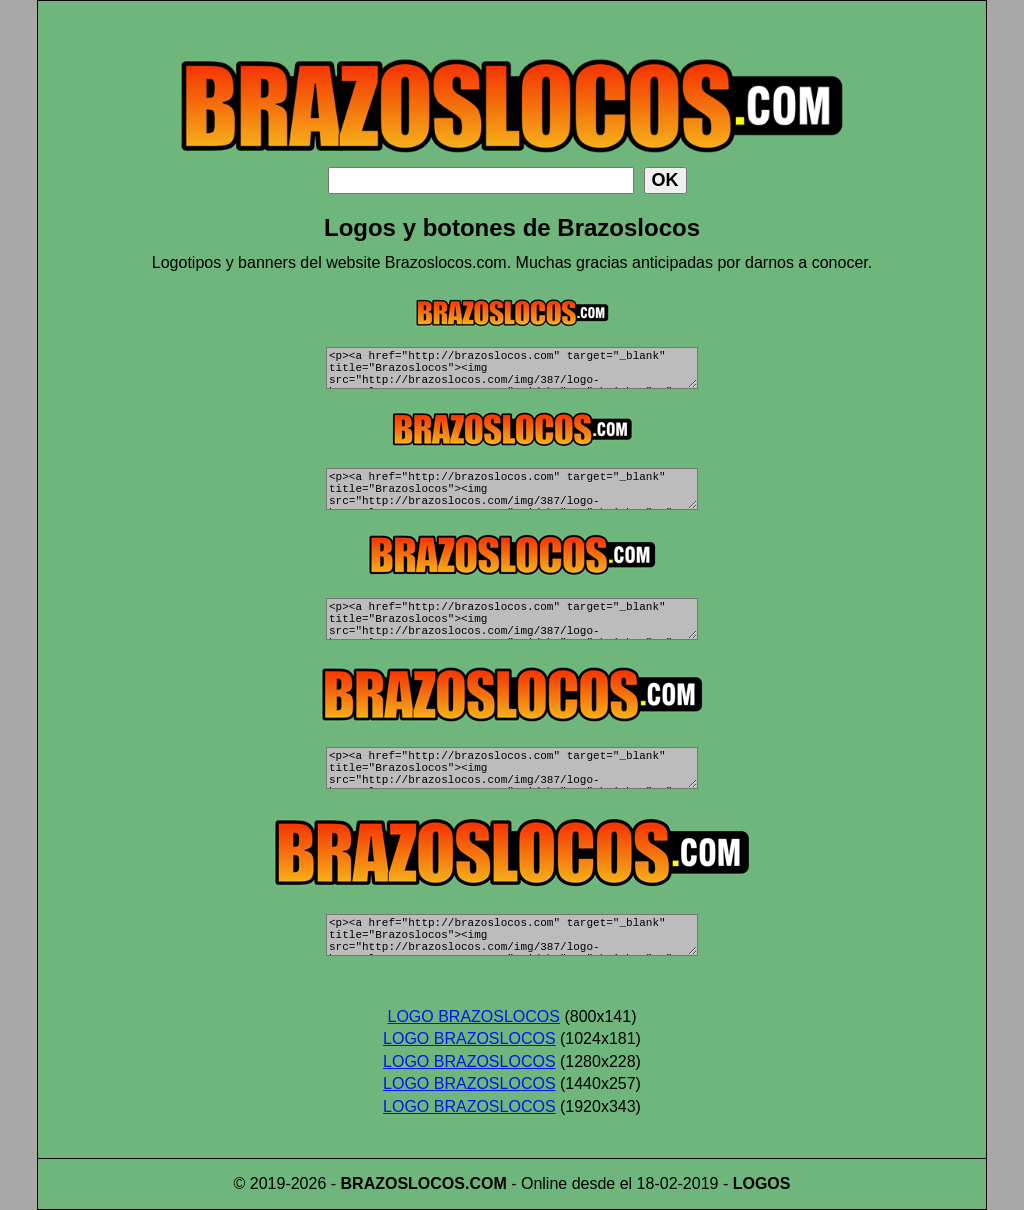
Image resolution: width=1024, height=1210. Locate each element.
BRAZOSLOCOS (403, 1183)
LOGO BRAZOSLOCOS (474, 1016)
